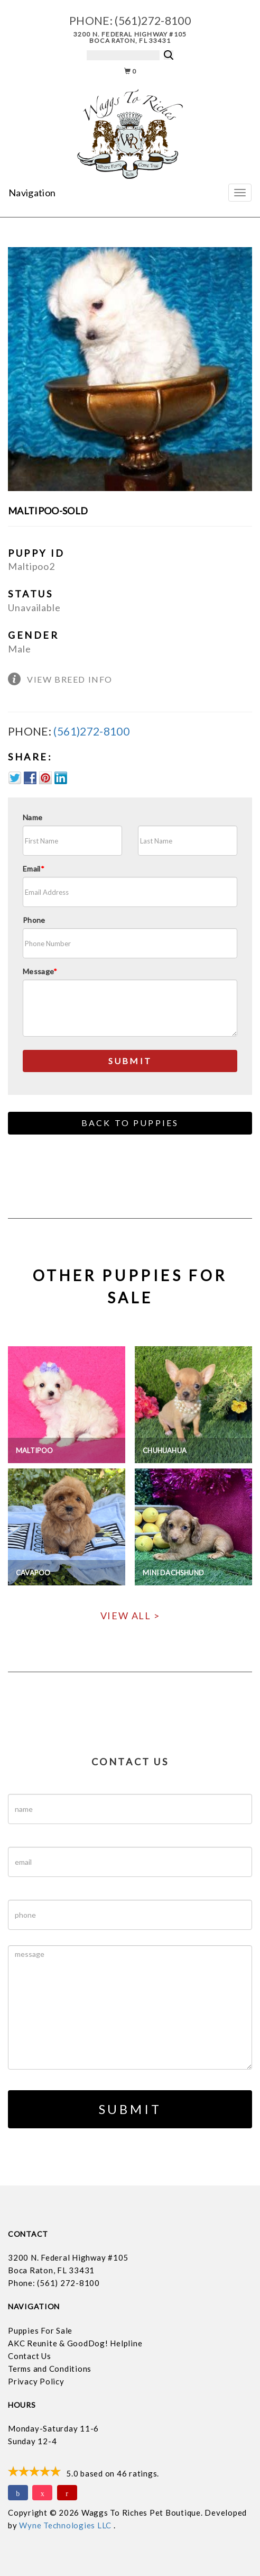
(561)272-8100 (153, 20)
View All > (130, 1615)
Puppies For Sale (40, 2330)
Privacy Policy (36, 2381)
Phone (34, 919)
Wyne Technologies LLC (66, 2525)
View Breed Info (70, 679)
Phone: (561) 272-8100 (54, 2283)
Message (40, 971)
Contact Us (29, 2356)
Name (32, 817)
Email (33, 868)
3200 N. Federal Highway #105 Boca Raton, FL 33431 (130, 37)
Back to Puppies (130, 1123)
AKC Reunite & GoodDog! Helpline (75, 2343)
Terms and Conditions (49, 2368)
